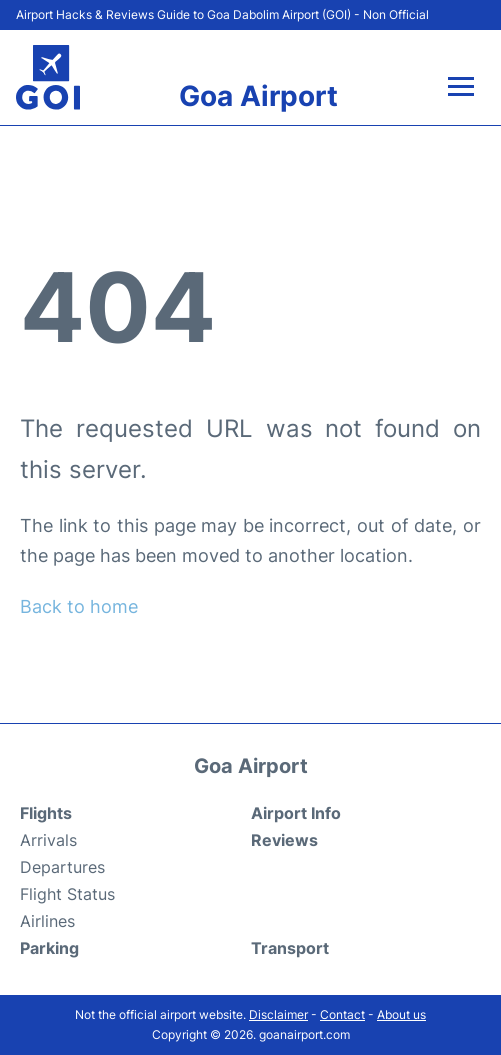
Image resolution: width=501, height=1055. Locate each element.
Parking (49, 948)
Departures (62, 867)
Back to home (79, 606)
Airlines (47, 921)
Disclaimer (278, 1014)
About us (401, 1014)
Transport (290, 948)
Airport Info (296, 813)
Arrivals (48, 840)
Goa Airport (258, 96)
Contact (342, 1014)
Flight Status (67, 894)
